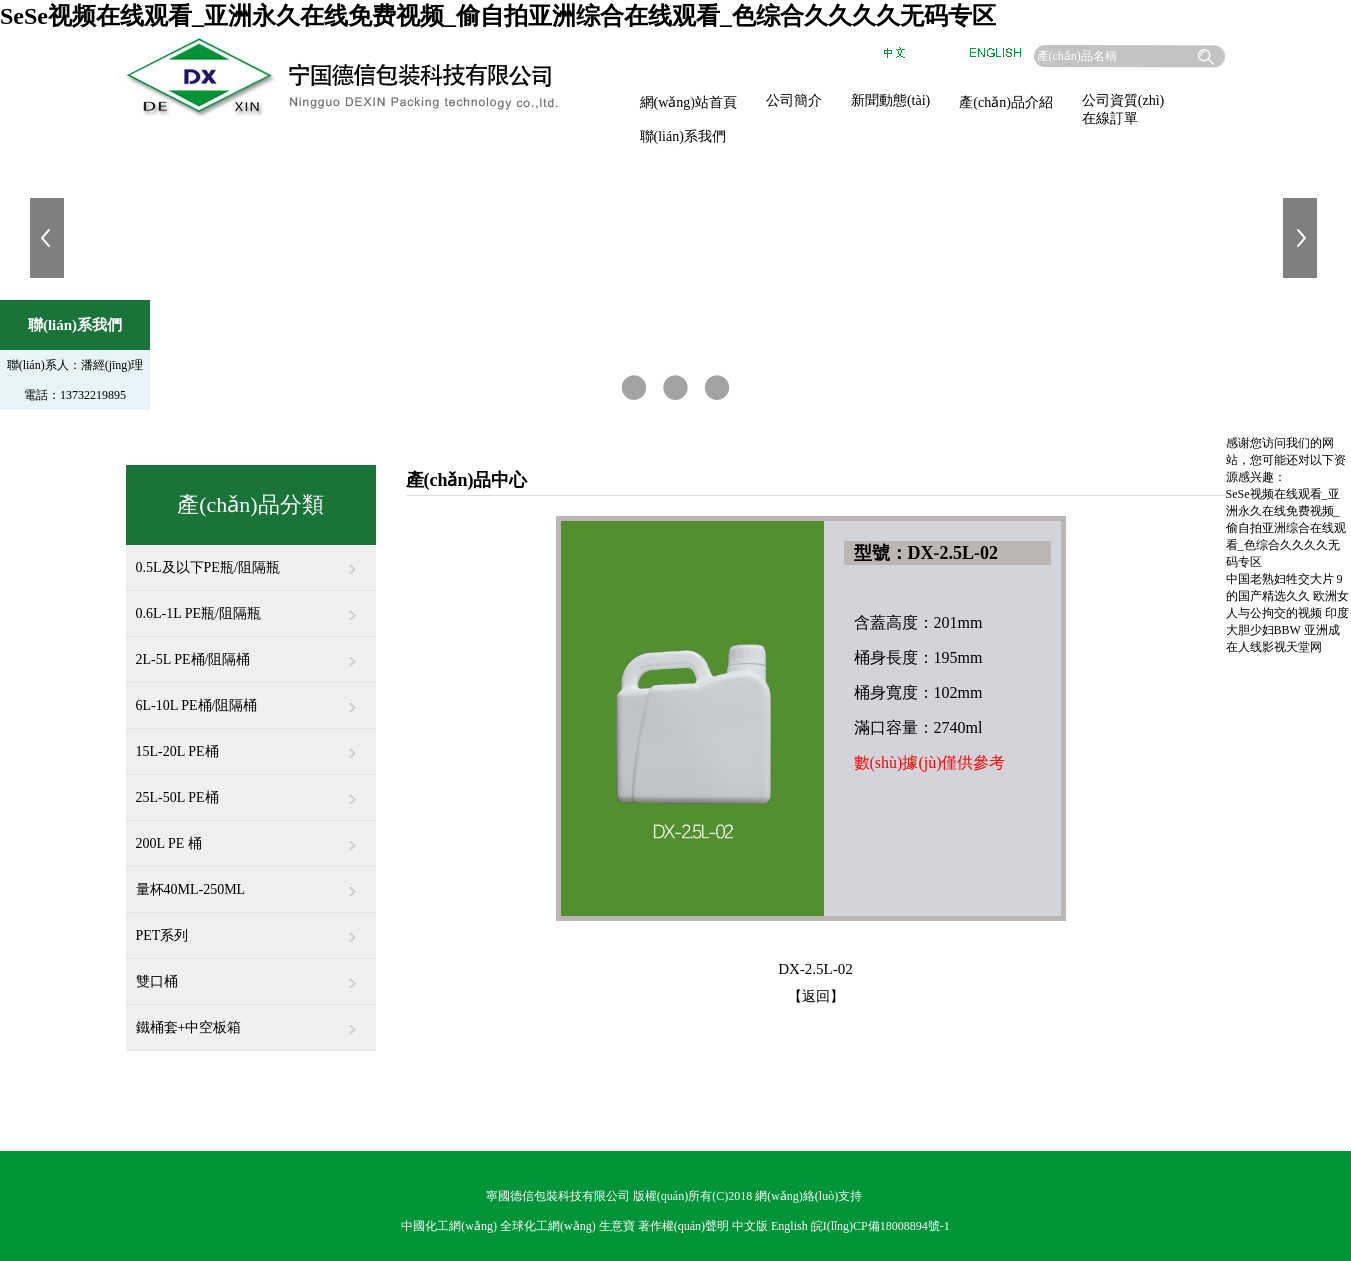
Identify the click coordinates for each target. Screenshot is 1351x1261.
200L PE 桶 (251, 836)
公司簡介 (794, 100)
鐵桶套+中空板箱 (251, 1020)
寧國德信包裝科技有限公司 (558, 1196)
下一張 (1302, 238)
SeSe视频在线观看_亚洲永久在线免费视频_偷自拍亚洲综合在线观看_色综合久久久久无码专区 (498, 16)
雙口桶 (251, 974)
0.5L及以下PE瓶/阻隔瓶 (251, 560)
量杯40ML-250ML (251, 882)
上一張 (49, 238)
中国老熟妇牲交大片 (1280, 579)
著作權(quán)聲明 (683, 1226)
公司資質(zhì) (1123, 100)
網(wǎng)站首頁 (688, 102)
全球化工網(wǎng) (548, 1226)
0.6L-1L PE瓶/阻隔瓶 (251, 606)
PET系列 (251, 928)
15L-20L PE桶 (251, 744)
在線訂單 (1110, 118)
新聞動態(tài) (890, 100)
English (789, 1226)
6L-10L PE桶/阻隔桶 (251, 698)
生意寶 (617, 1226)
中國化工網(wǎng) (449, 1226)
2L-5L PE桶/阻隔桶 (251, 652)
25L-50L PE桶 (251, 790)
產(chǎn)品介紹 (1006, 102)
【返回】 (816, 996)
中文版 (750, 1226)
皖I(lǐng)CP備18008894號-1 (880, 1226)
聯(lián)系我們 (683, 136)
